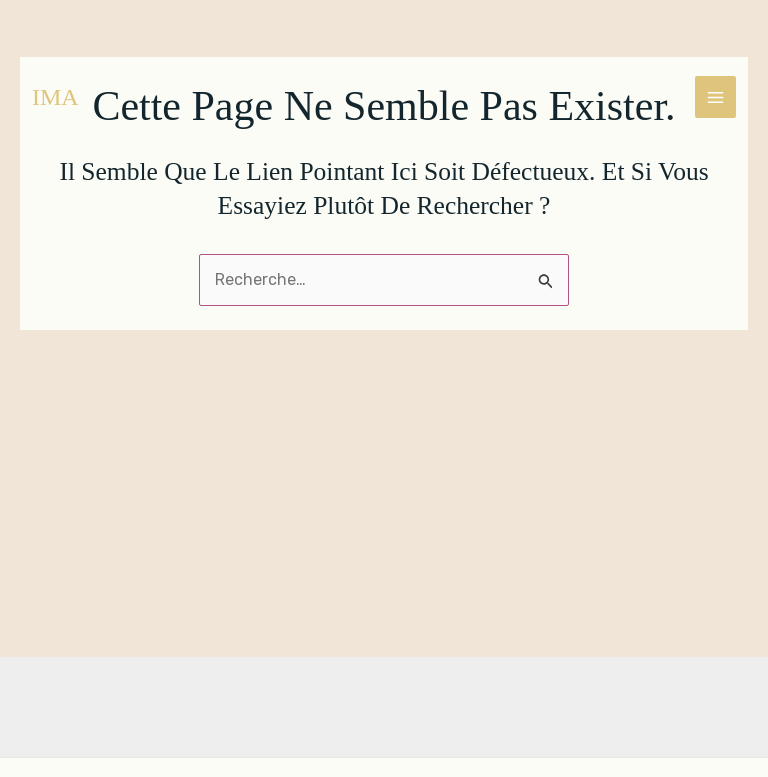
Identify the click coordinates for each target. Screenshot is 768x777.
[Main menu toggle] (715, 96)
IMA (55, 97)
